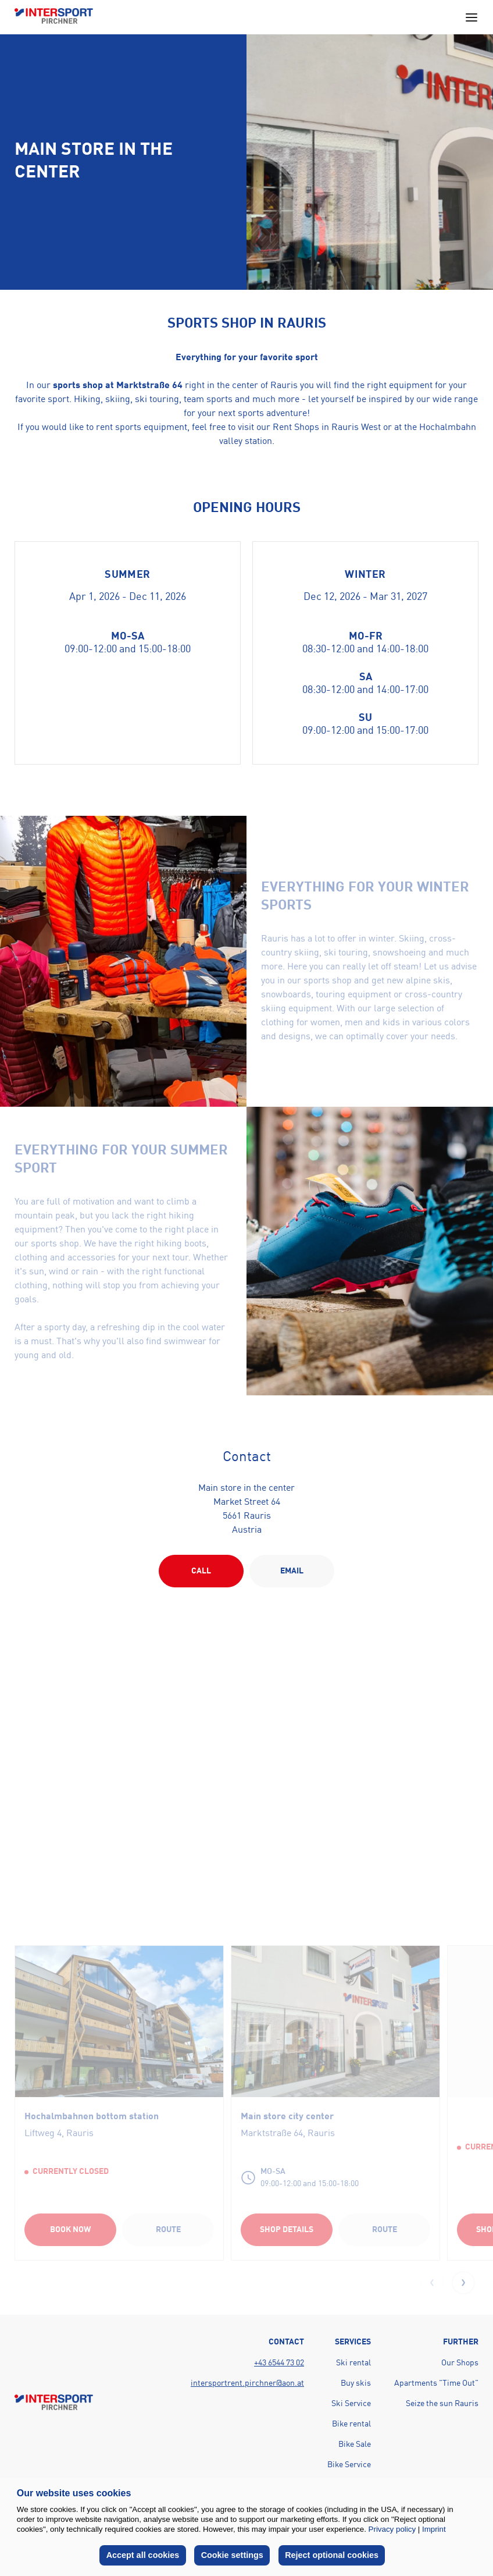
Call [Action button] (201, 1571)
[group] (119, 2102)
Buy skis (356, 2383)
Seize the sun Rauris (442, 2404)
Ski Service (351, 2404)
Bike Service (349, 2465)
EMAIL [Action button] (291, 1571)
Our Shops (459, 2363)
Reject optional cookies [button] (331, 2555)
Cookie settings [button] (232, 2555)
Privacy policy (392, 2529)
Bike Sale (354, 2444)
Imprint (434, 2529)
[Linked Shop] (335, 2021)
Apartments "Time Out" (436, 2383)
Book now (70, 2230)
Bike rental (351, 2424)
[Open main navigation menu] (471, 17)
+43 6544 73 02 (279, 2363)
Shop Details (286, 2230)
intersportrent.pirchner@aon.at (247, 2383)
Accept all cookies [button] (143, 2555)
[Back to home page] (54, 17)
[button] (463, 2282)
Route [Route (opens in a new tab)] (168, 2230)
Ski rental (353, 2363)
